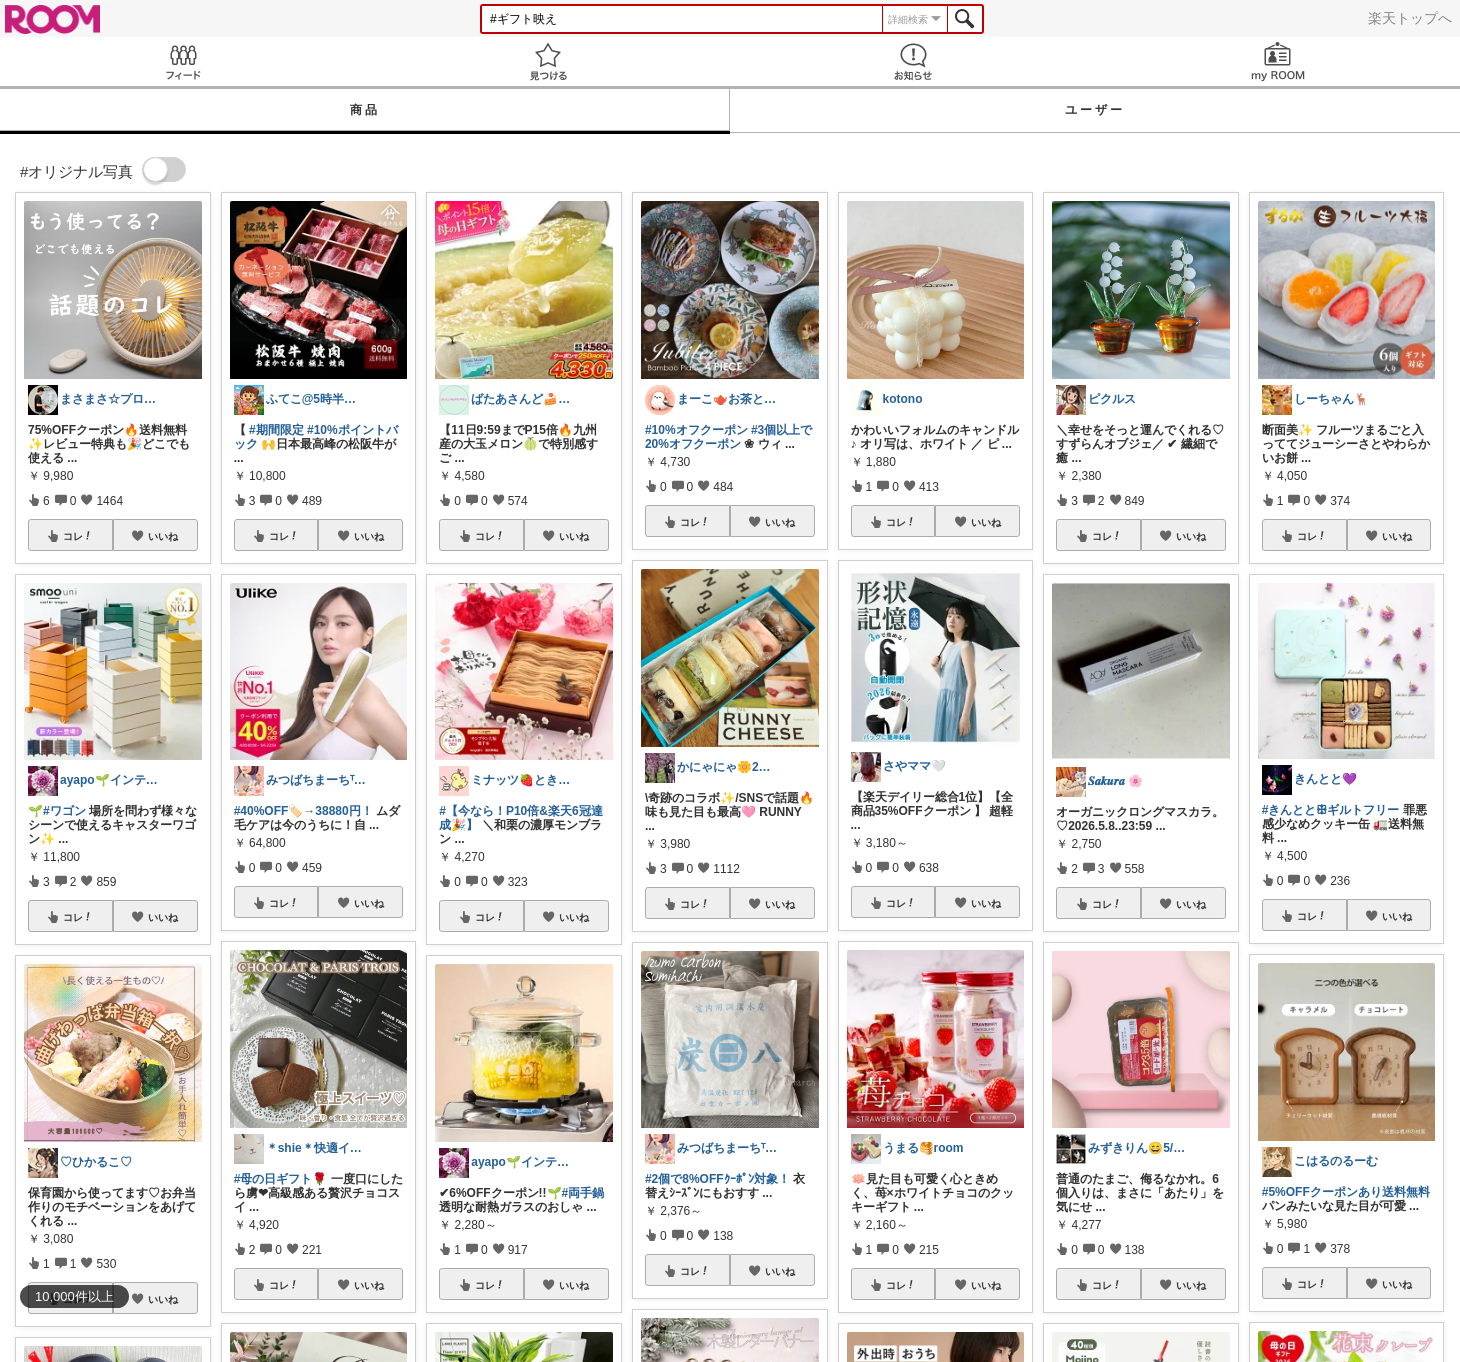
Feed (182, 61)
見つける (547, 61)
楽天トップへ (1410, 18)
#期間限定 (276, 430)
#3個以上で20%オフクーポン (728, 437)
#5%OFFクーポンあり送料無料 (1346, 1192)
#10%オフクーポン (696, 430)
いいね (163, 536)
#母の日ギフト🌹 (281, 1179)
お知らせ (912, 61)
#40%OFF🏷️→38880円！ (303, 811)
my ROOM (1277, 61)
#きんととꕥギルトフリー (1331, 810)
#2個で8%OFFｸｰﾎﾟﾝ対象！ (717, 1179)
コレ (78, 536)
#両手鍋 (583, 1193)
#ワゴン (64, 811)
